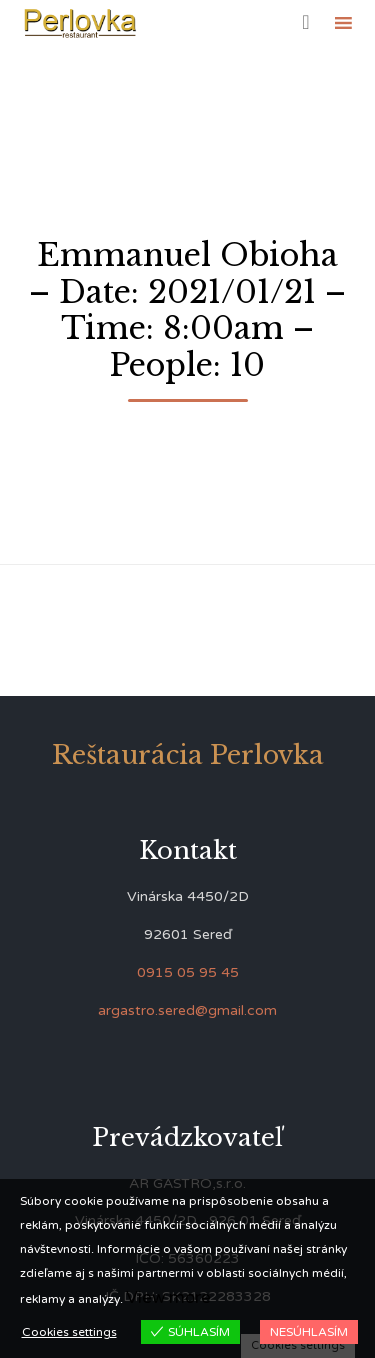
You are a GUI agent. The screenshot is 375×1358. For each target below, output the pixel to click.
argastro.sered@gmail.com (187, 1010)
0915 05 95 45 (188, 972)
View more (168, 1297)
